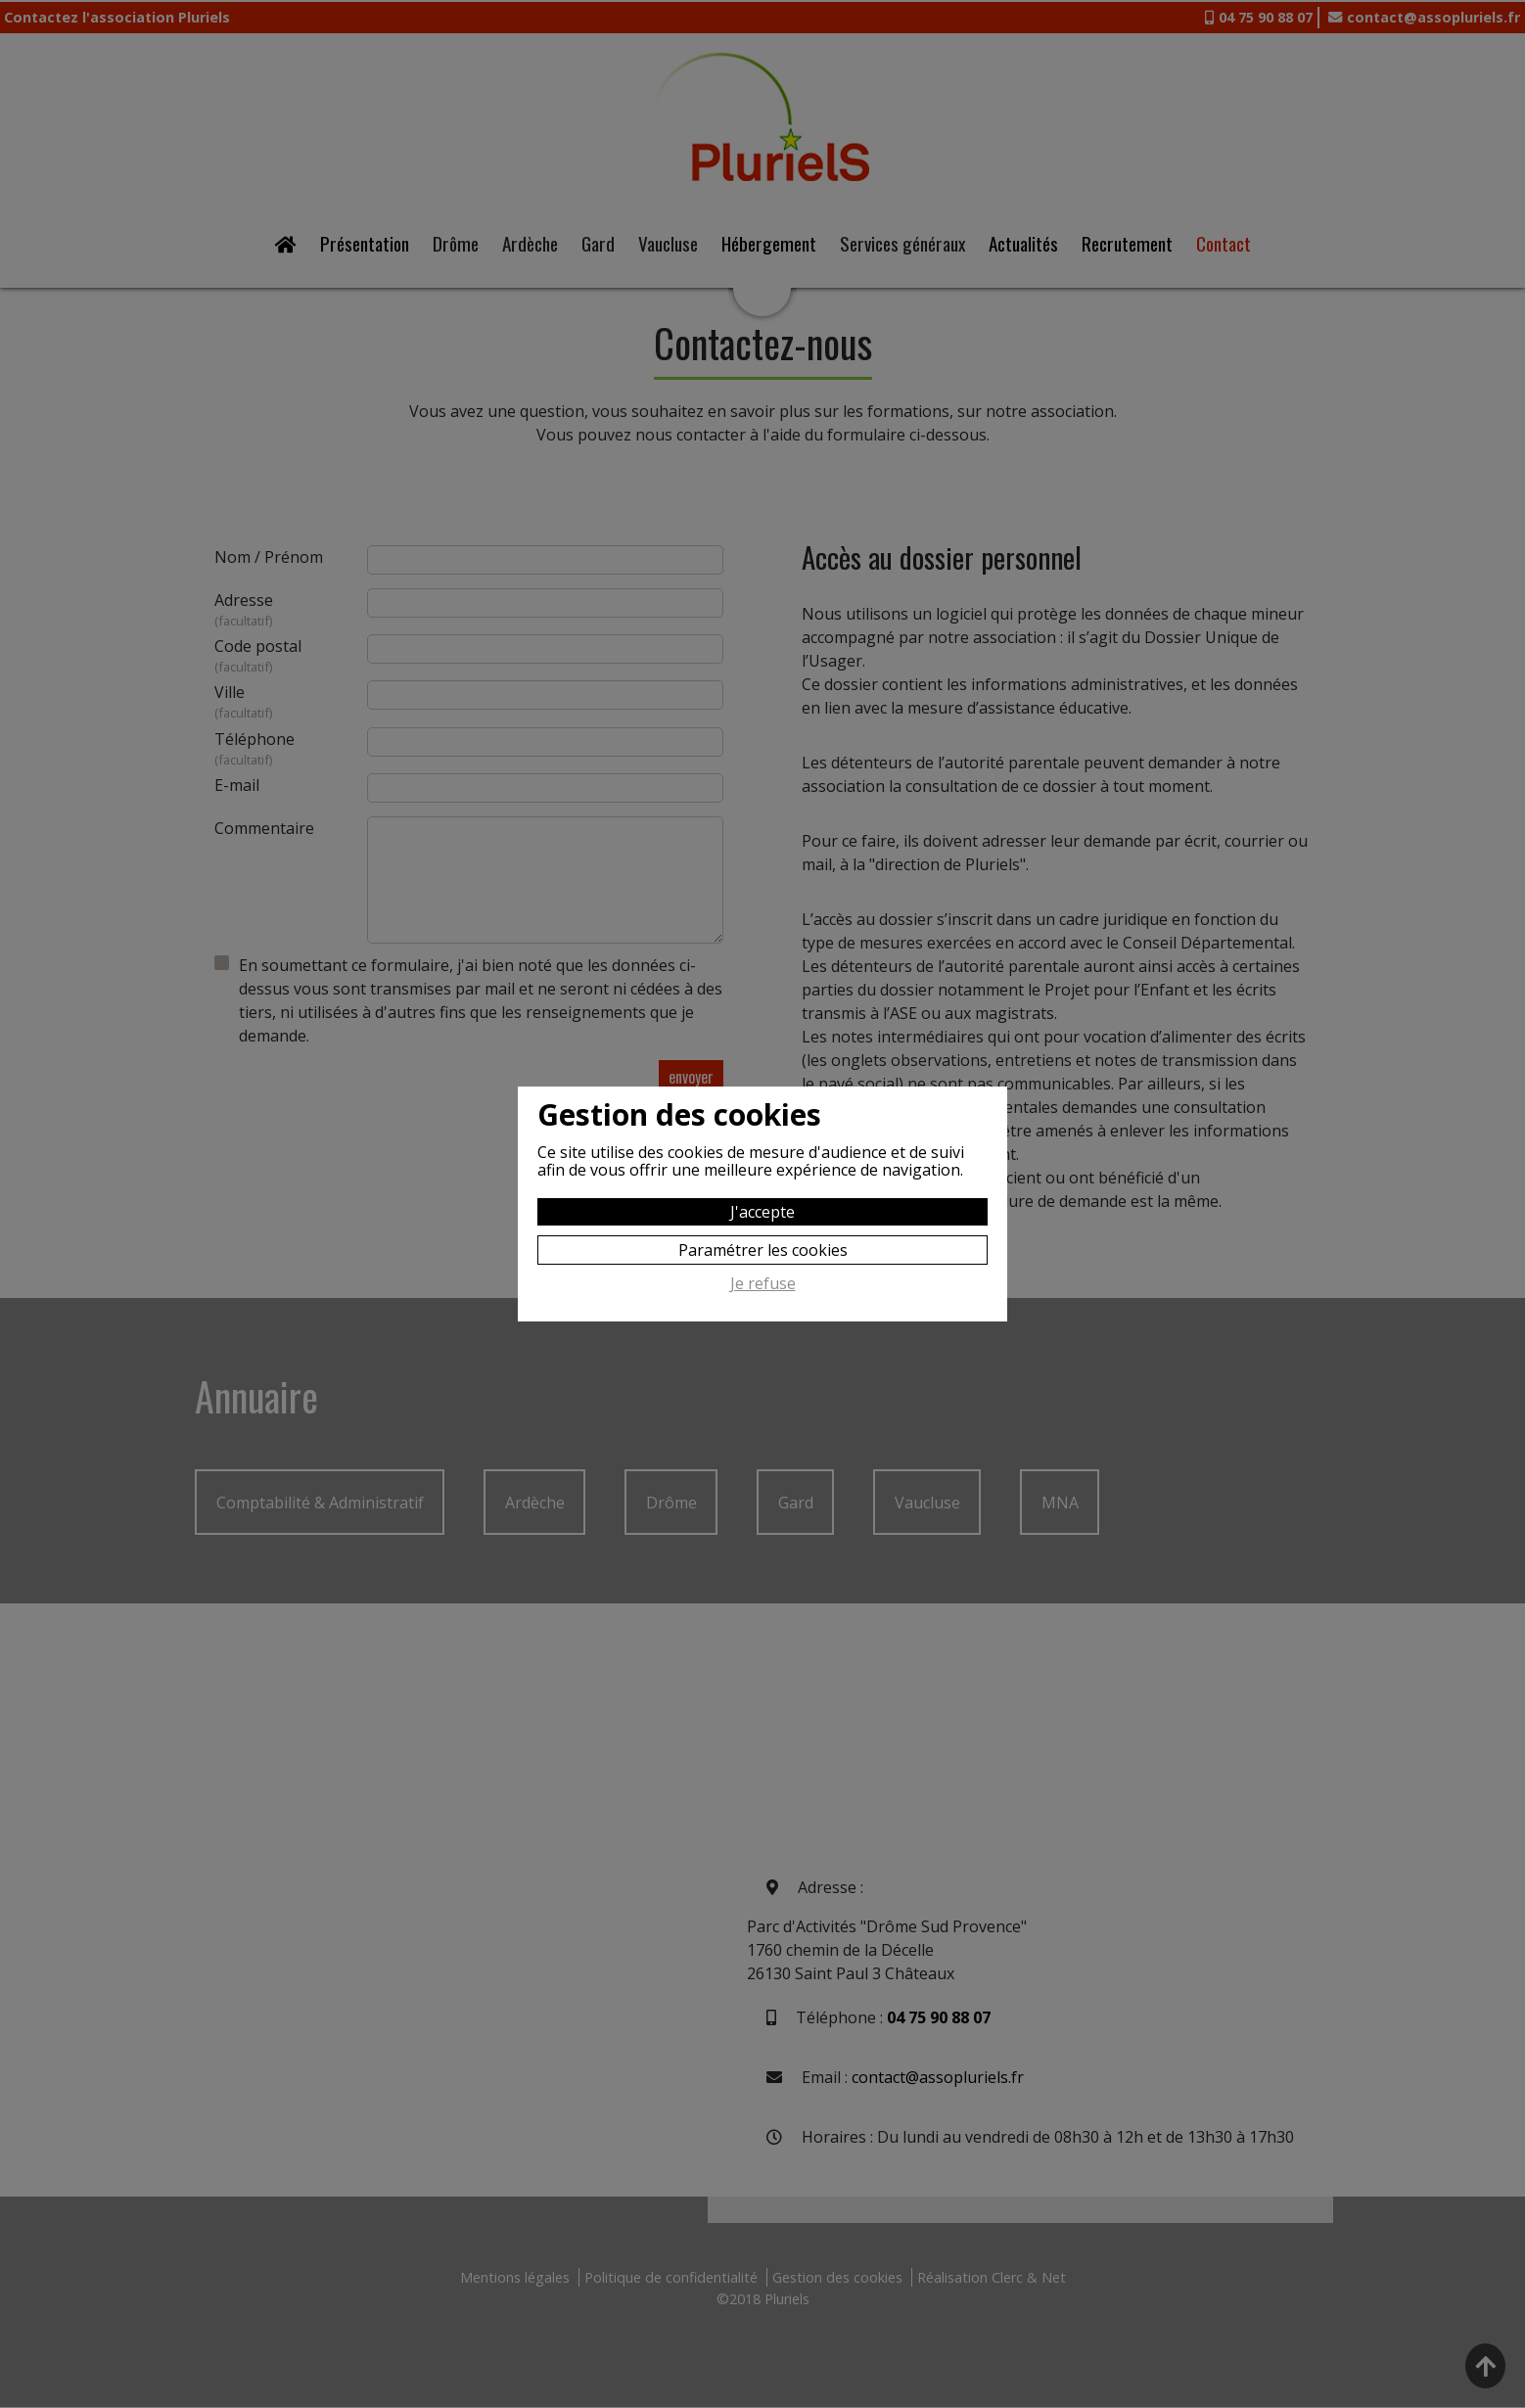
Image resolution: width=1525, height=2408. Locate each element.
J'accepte (762, 1212)
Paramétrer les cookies (763, 1250)
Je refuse (763, 1284)
